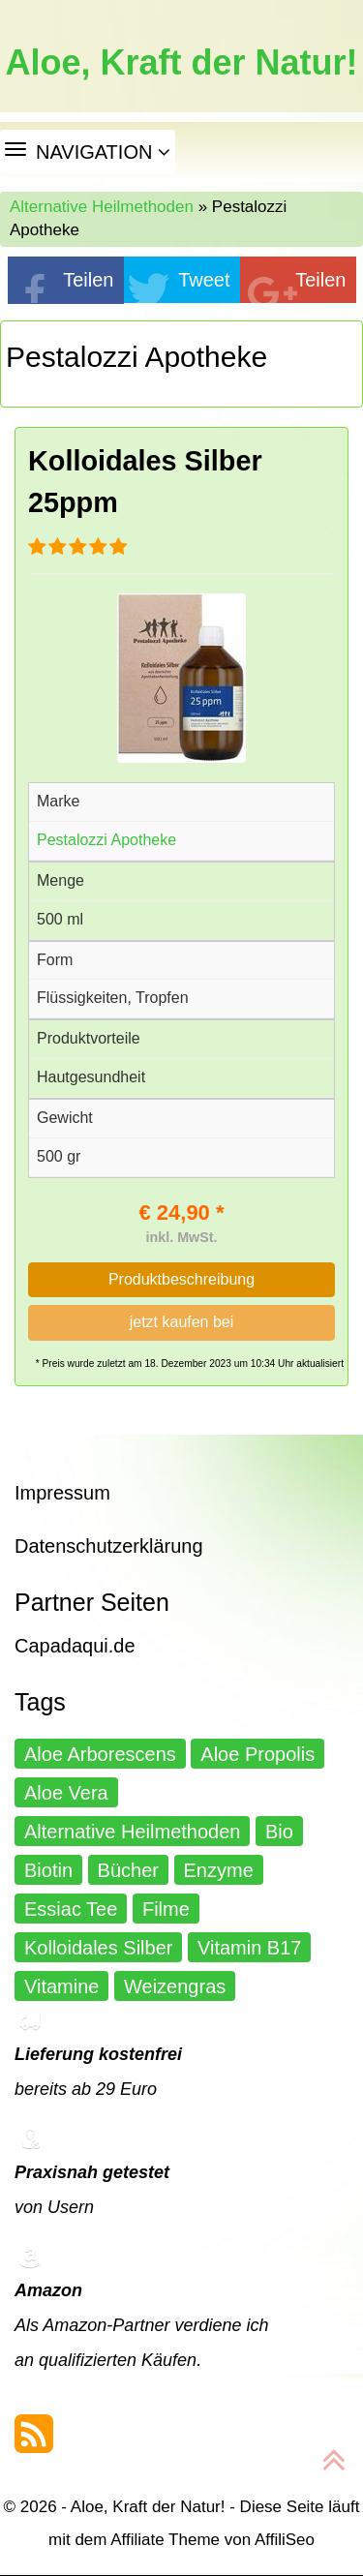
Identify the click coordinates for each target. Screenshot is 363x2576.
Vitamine (61, 1986)
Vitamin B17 (249, 1947)
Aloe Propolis (257, 1754)
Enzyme (219, 1870)
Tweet (203, 279)
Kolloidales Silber (98, 1947)
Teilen (88, 279)
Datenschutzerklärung (109, 1546)
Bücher (128, 1870)
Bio (279, 1831)
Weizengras (175, 1986)
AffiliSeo (285, 2540)
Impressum (62, 1492)
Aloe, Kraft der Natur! (181, 63)
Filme (166, 1909)
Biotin (48, 1870)
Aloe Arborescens (100, 1754)
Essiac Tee (70, 1909)
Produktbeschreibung (181, 1279)
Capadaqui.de (75, 1645)
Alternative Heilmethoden (102, 206)
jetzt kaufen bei (182, 1322)
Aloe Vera (66, 1792)
